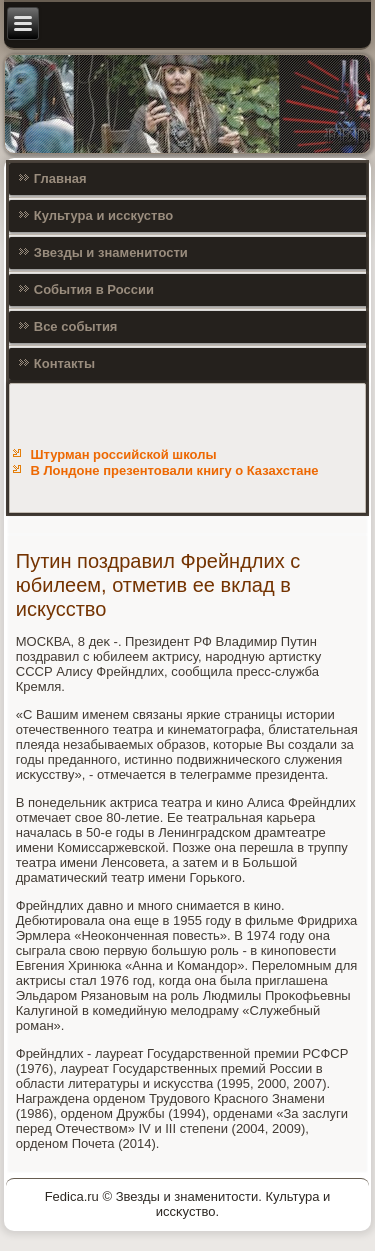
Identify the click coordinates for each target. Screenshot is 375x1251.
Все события (76, 326)
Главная (60, 178)
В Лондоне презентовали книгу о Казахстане (174, 470)
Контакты (64, 363)
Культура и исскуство (103, 215)
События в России (94, 289)
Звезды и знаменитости (111, 252)
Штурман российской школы (123, 454)
